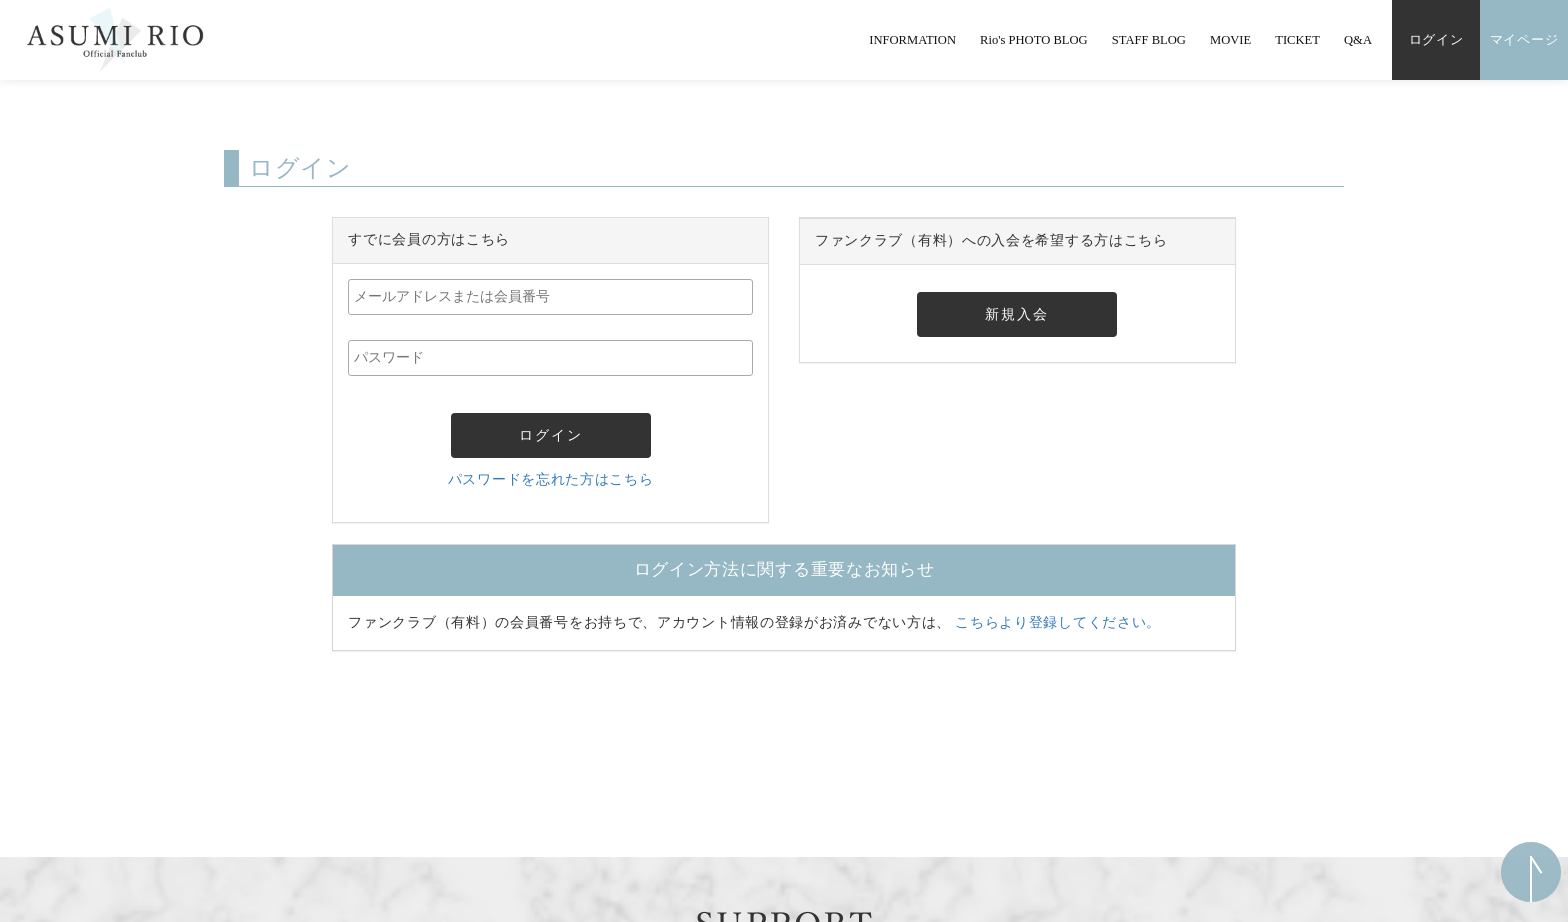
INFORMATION (912, 40)
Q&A (1358, 40)
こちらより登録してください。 (1058, 622)
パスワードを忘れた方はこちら (551, 479)
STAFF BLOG (1149, 40)
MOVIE (1230, 40)
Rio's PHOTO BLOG (1034, 40)
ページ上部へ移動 (1531, 872)
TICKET (1297, 40)
